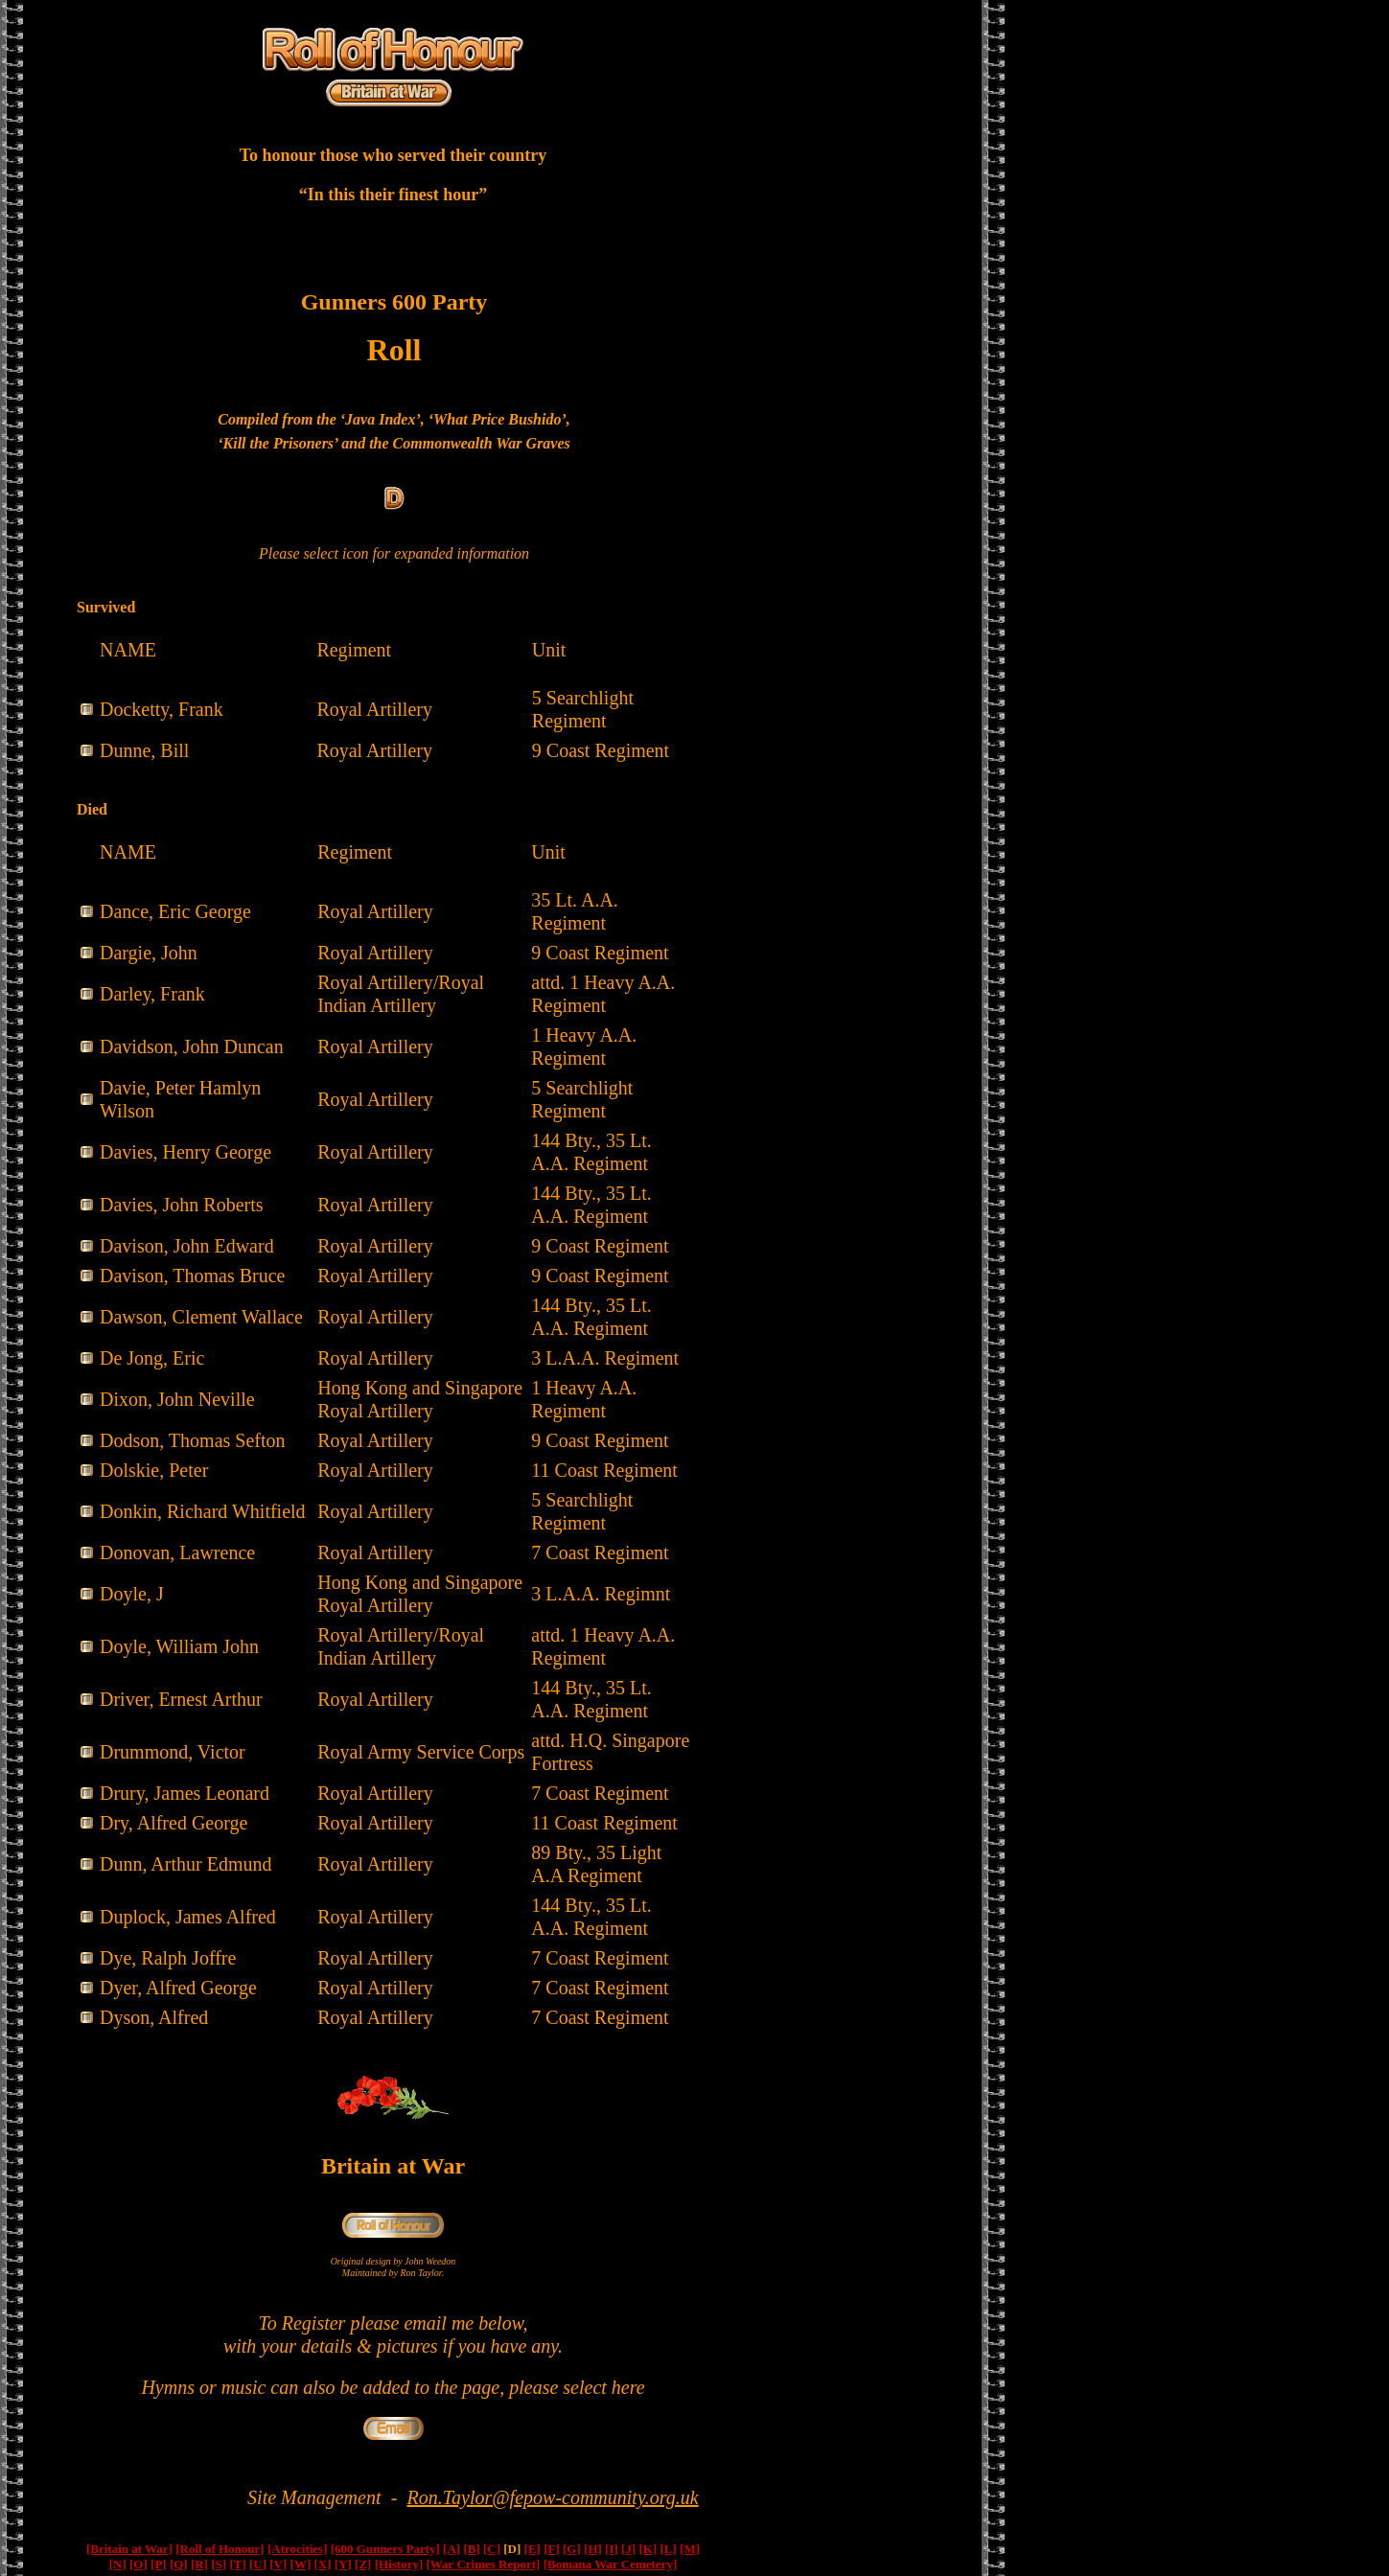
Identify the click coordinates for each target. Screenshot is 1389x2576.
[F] (552, 2549)
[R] (199, 2564)
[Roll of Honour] (219, 2549)
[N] (118, 2564)
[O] (138, 2564)
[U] (257, 2564)
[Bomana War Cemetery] (611, 2564)
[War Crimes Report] (483, 2564)
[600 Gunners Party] (385, 2549)
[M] (690, 2549)
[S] (218, 2564)
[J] (628, 2549)
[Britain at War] (129, 2549)
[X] (323, 2564)
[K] (647, 2549)
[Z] (363, 2564)
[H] (593, 2549)
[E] (532, 2549)
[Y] (343, 2564)
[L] (668, 2549)
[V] (278, 2564)
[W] (301, 2564)
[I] (611, 2549)
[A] (451, 2549)
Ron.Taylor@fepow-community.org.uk (553, 2497)
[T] (237, 2564)
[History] (399, 2564)
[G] (572, 2549)
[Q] (179, 2564)
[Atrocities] (297, 2549)
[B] (471, 2549)
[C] (491, 2549)
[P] (158, 2564)
